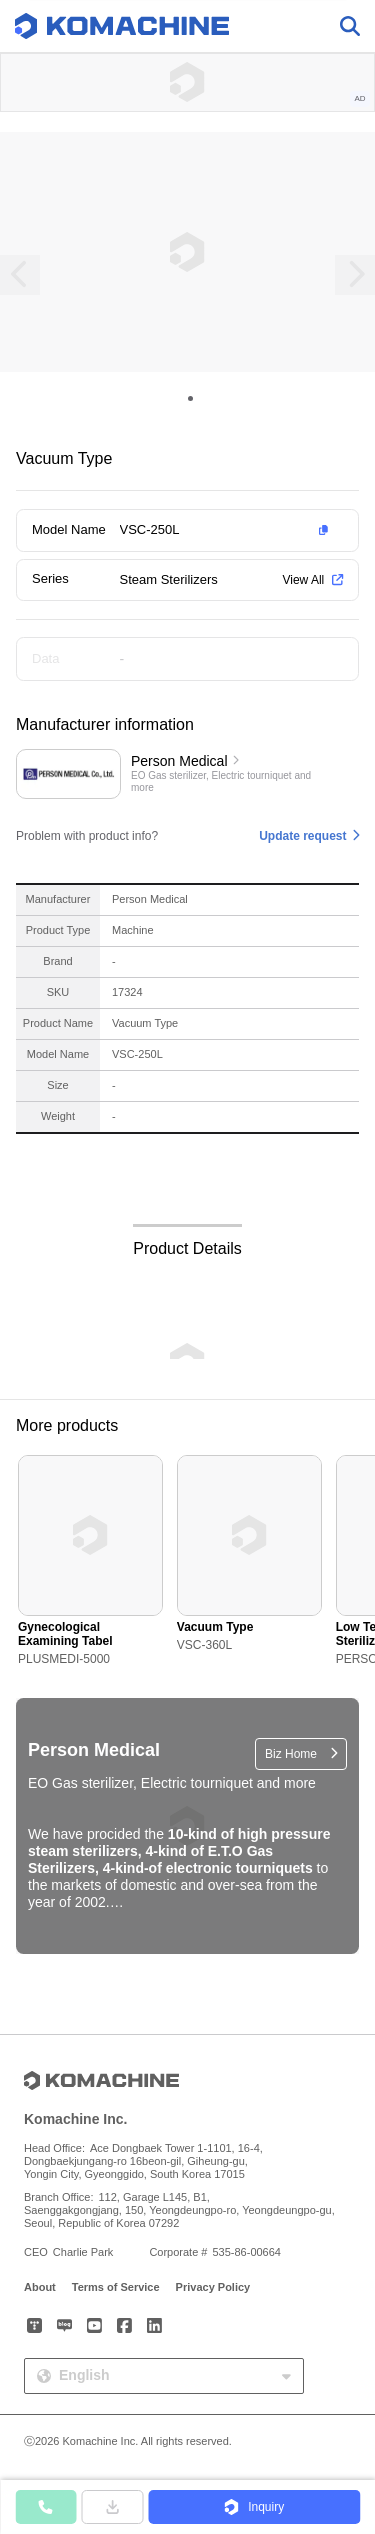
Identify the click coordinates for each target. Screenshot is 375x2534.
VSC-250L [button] (150, 529)
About (40, 2287)
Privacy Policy (213, 2287)
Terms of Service (116, 2287)
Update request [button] (302, 836)
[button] (228, 530)
